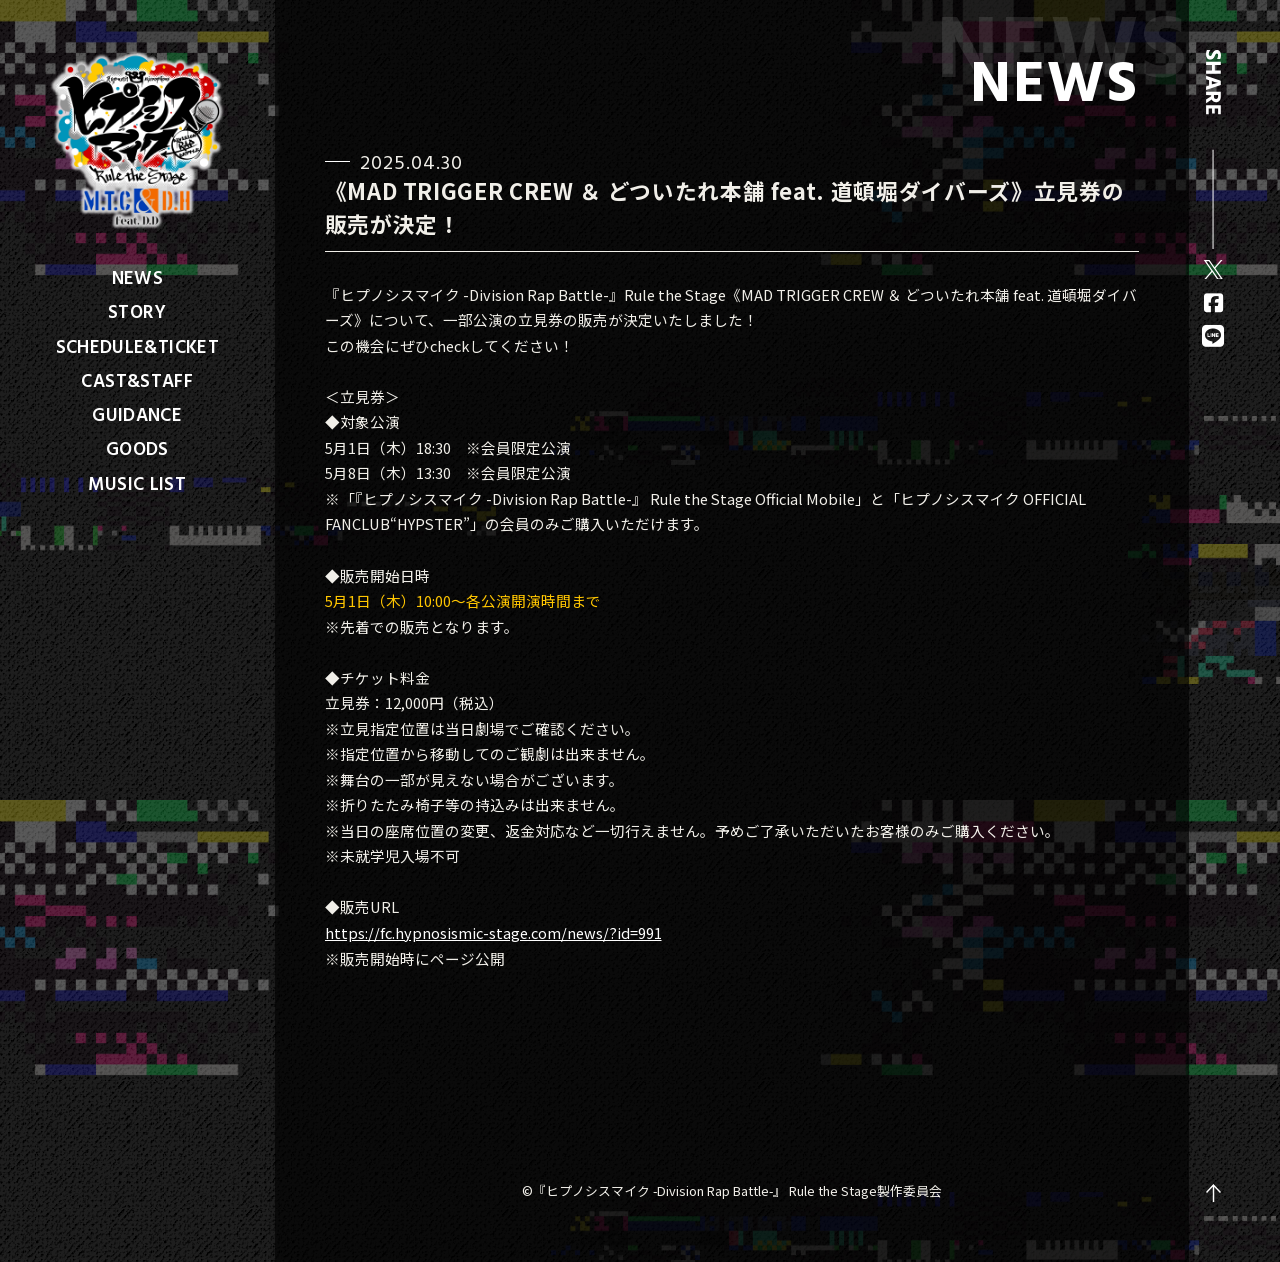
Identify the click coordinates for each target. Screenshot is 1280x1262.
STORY (137, 311)
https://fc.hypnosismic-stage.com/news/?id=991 (493, 932)
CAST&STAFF (137, 380)
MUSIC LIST (137, 483)
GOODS (137, 448)
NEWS (137, 277)
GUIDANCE (137, 414)
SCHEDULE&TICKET (138, 346)
